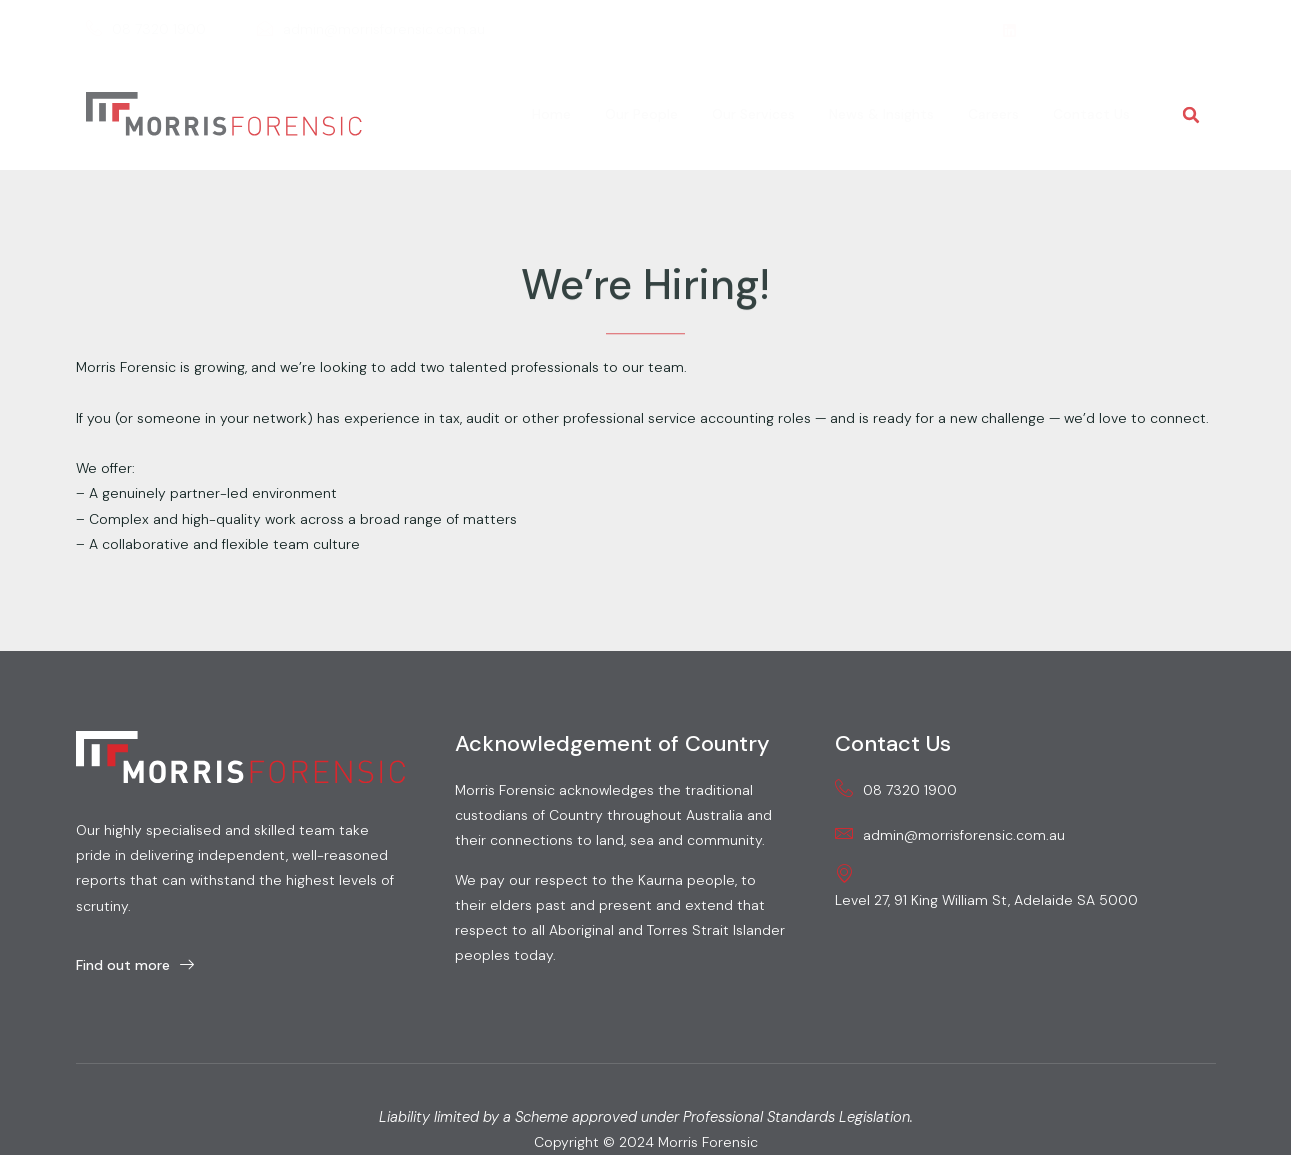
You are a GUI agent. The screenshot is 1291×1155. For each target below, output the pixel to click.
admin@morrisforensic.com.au (371, 29)
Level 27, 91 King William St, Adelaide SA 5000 (986, 886)
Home (551, 114)
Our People (641, 114)
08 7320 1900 (146, 29)
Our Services (753, 114)
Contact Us (1091, 114)
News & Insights (881, 114)
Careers (993, 114)
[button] (1191, 115)
